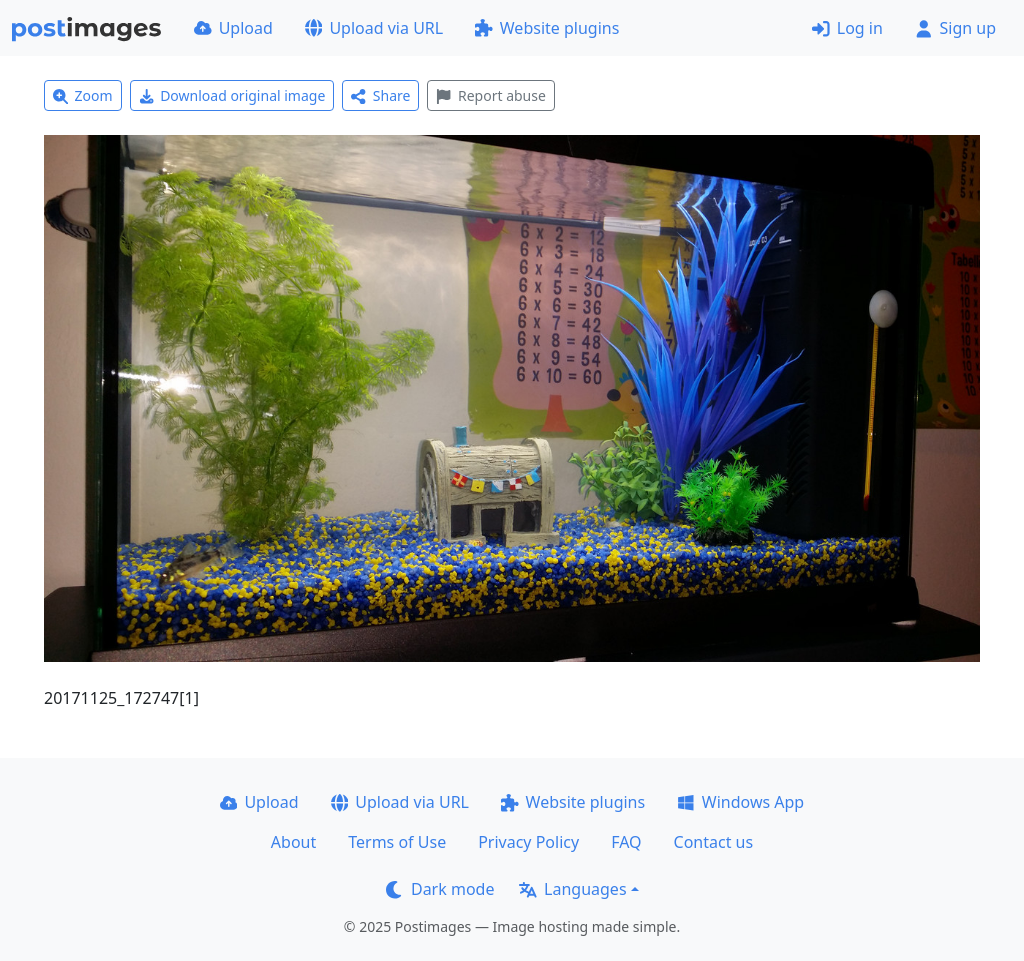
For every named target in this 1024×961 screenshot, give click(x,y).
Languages (572, 889)
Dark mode (440, 889)
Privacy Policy (528, 842)
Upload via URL (374, 28)
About (293, 842)
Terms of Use (397, 842)
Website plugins (547, 28)
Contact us (714, 842)
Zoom (83, 95)
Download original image (232, 95)
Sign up (955, 28)
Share (380, 95)
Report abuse (490, 95)
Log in (847, 28)
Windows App (740, 802)
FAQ (626, 842)
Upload (233, 28)
